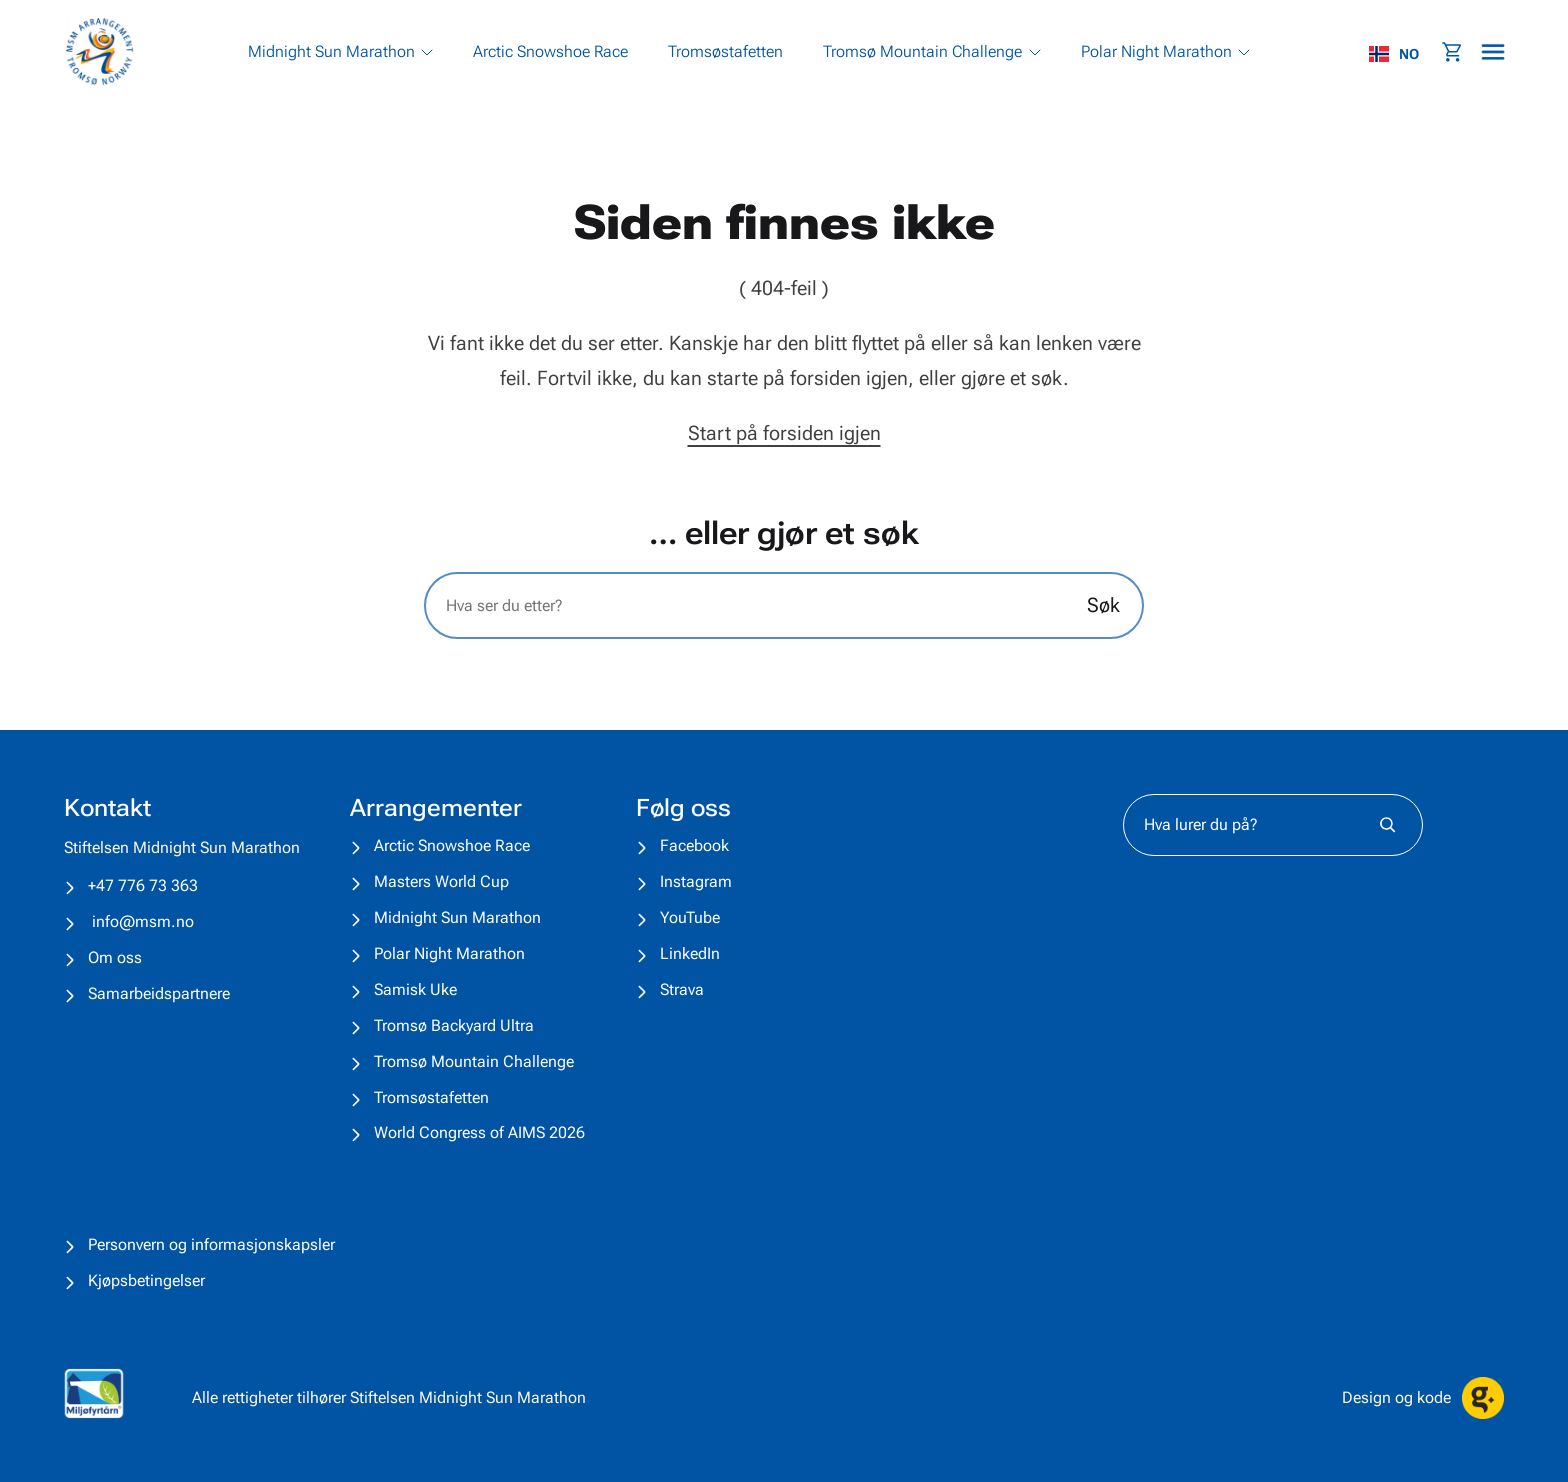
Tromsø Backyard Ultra (454, 1025)
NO (1394, 54)
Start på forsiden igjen (784, 433)
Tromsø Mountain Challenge (474, 1061)
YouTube (690, 917)
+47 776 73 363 (143, 885)
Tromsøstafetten (431, 1097)
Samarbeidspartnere (159, 993)
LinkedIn (690, 953)
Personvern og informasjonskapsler (211, 1244)
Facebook (694, 845)
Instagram (696, 881)
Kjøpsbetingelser (146, 1280)
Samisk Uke (415, 989)
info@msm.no (143, 921)
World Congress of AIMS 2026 (479, 1132)
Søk (1103, 605)
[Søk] (1387, 825)
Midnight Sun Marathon (457, 917)
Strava (682, 989)
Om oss (115, 957)
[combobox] (1404, 54)
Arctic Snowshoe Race (452, 845)
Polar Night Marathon (449, 953)
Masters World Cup (441, 881)
